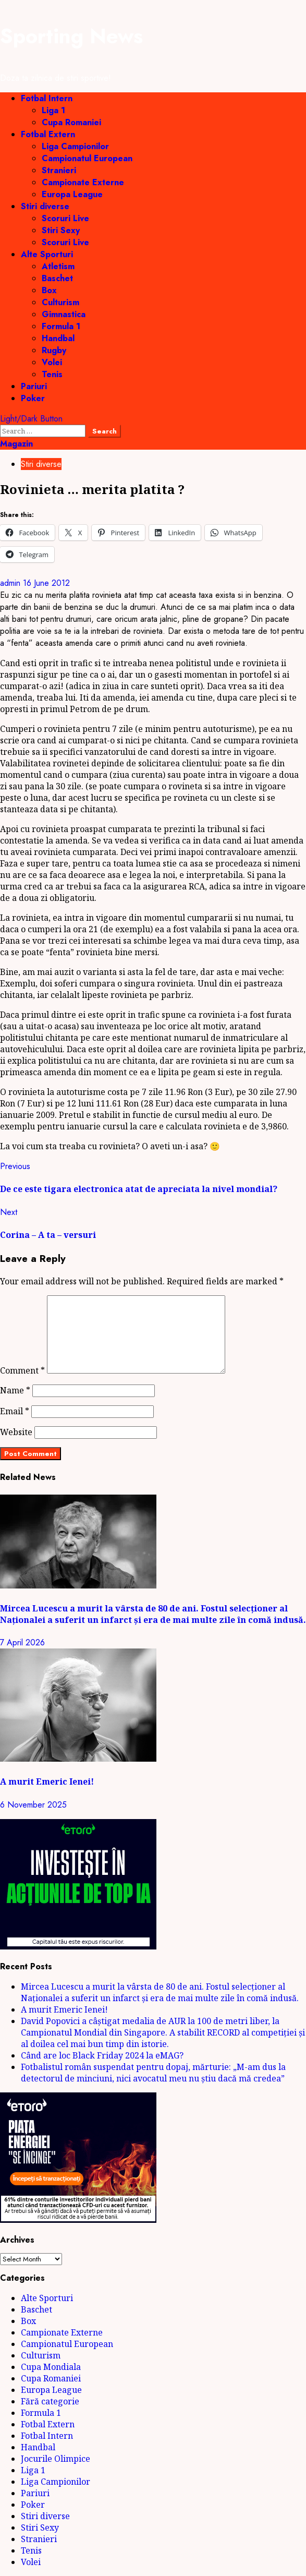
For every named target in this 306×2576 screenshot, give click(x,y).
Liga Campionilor (75, 146)
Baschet (57, 278)
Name (15, 1390)
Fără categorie (50, 2401)
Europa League (72, 194)
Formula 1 (61, 326)
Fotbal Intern (46, 98)
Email (14, 1411)
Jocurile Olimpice (55, 2458)
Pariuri (34, 386)
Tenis (52, 374)
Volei (52, 362)
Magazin (16, 444)
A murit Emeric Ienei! (47, 1781)
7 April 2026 (22, 1642)
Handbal (58, 338)
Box (49, 290)
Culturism (60, 302)
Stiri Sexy (61, 230)
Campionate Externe (83, 182)
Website (16, 1432)
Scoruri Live (65, 218)
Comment (22, 1370)
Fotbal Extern (48, 134)
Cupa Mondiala (51, 2367)
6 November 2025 (33, 1805)
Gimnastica (63, 314)
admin (11, 583)
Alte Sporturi (47, 254)
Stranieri (59, 170)
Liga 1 (53, 110)
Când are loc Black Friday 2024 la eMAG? (102, 2055)
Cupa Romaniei (71, 122)
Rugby (54, 350)
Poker (33, 398)
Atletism (58, 266)
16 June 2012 (46, 583)
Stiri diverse (45, 206)
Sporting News (71, 36)
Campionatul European (87, 158)
